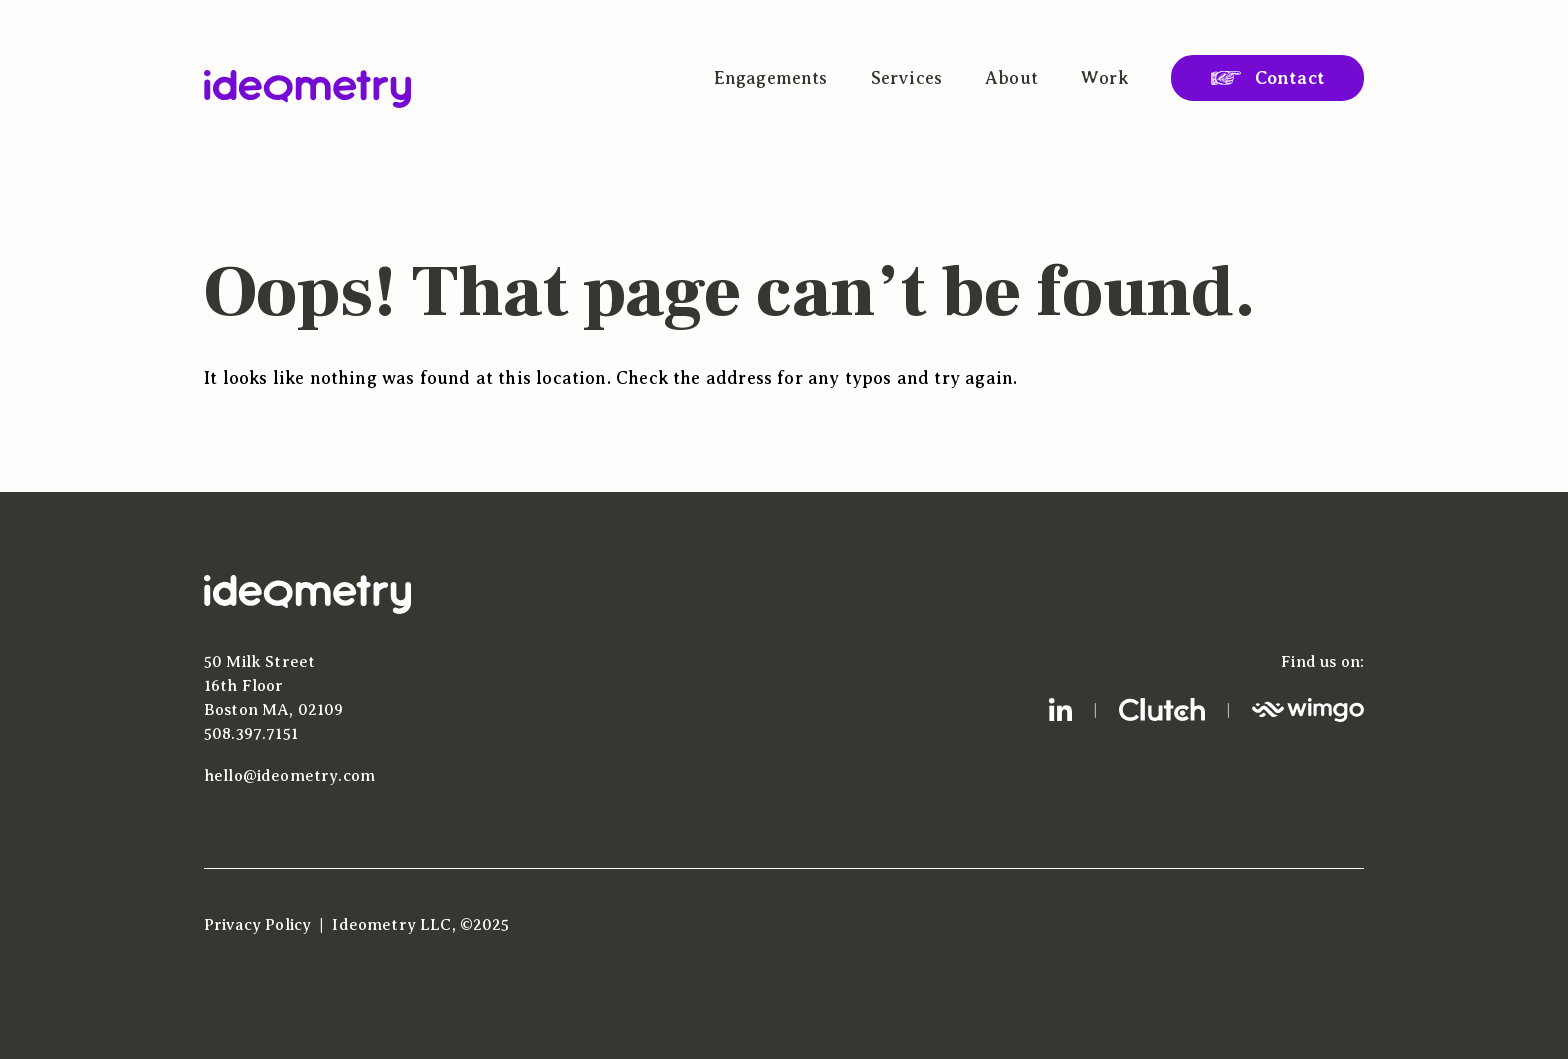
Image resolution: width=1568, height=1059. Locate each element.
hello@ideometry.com (289, 776)
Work (1104, 78)
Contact (1290, 78)
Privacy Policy (257, 925)
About (1011, 78)
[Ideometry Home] (307, 89)
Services (906, 78)
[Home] (307, 609)
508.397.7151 (251, 734)
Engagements (771, 78)
